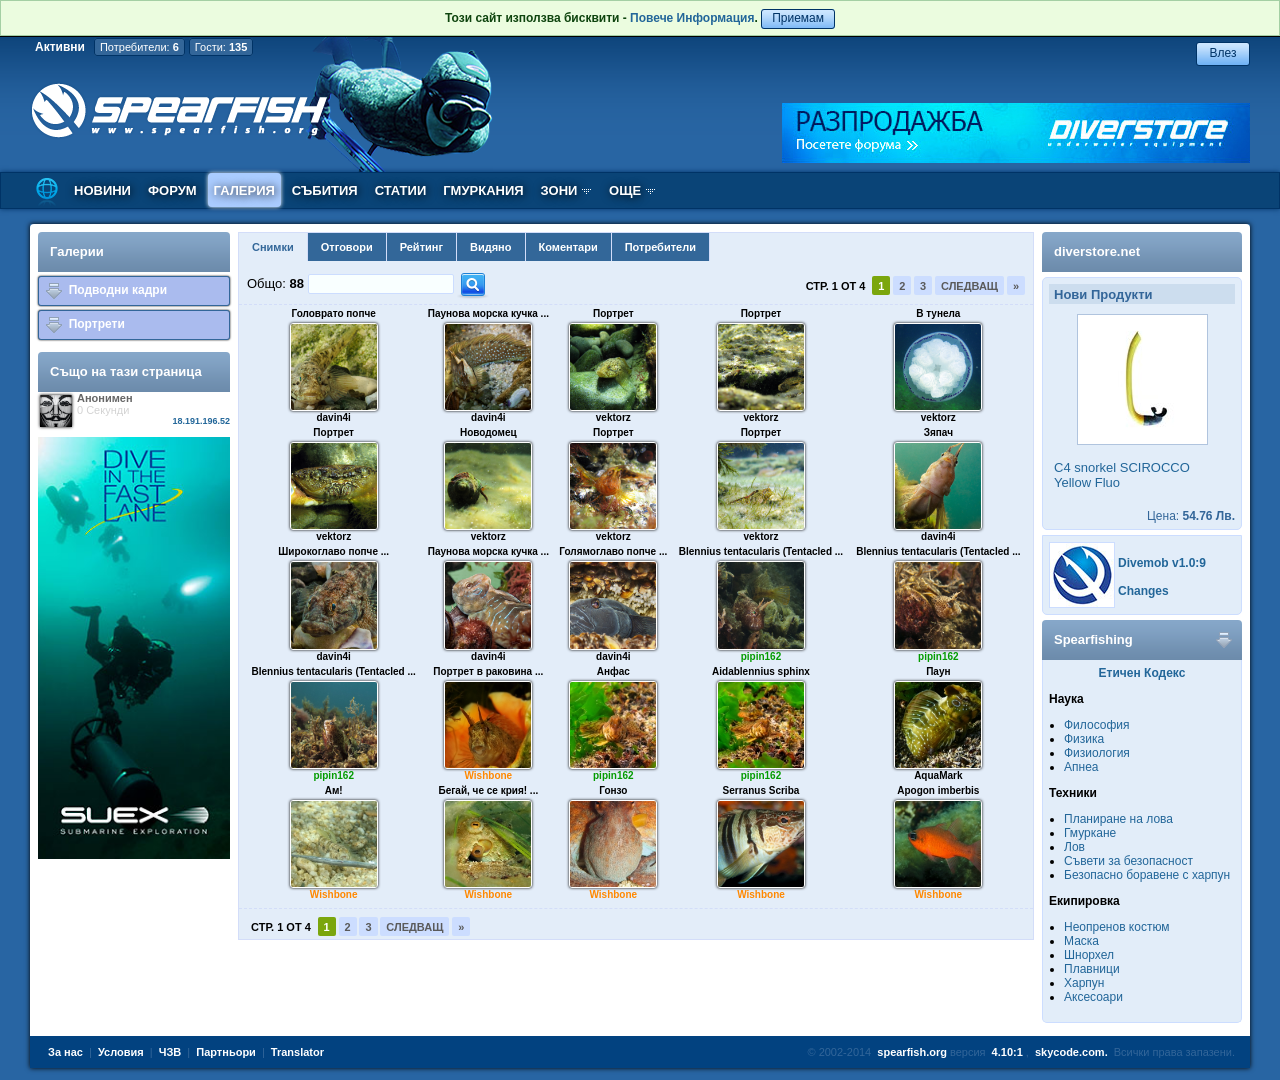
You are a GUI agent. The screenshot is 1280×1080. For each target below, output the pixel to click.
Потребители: (139, 47)
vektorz (613, 417)
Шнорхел (1089, 955)
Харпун (1084, 983)
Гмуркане (1090, 833)
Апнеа (1081, 767)
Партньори (226, 1052)
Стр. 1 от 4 (836, 286)
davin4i (333, 417)
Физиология (1097, 753)
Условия (121, 1052)
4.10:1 (1007, 1052)
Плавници (1092, 969)
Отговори (347, 247)
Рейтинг (421, 247)
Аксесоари (1093, 997)
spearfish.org (912, 1052)
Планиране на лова (1118, 819)
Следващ (969, 286)
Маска (1081, 941)
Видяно (490, 247)
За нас (65, 1052)
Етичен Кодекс (1142, 673)
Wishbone (488, 775)
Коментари (568, 247)
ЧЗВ (170, 1052)
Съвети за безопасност (1128, 861)
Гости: (221, 47)
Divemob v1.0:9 (1162, 563)
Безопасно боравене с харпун (1147, 875)
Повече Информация (692, 18)
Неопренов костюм (1117, 927)
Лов (1074, 847)
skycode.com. (1071, 1052)
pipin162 (761, 656)
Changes (1143, 591)
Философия (1097, 725)
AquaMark (938, 775)
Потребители (660, 247)
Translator (297, 1052)
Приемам (798, 18)
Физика (1084, 739)
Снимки (273, 247)
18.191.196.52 (201, 421)
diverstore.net (1097, 251)
